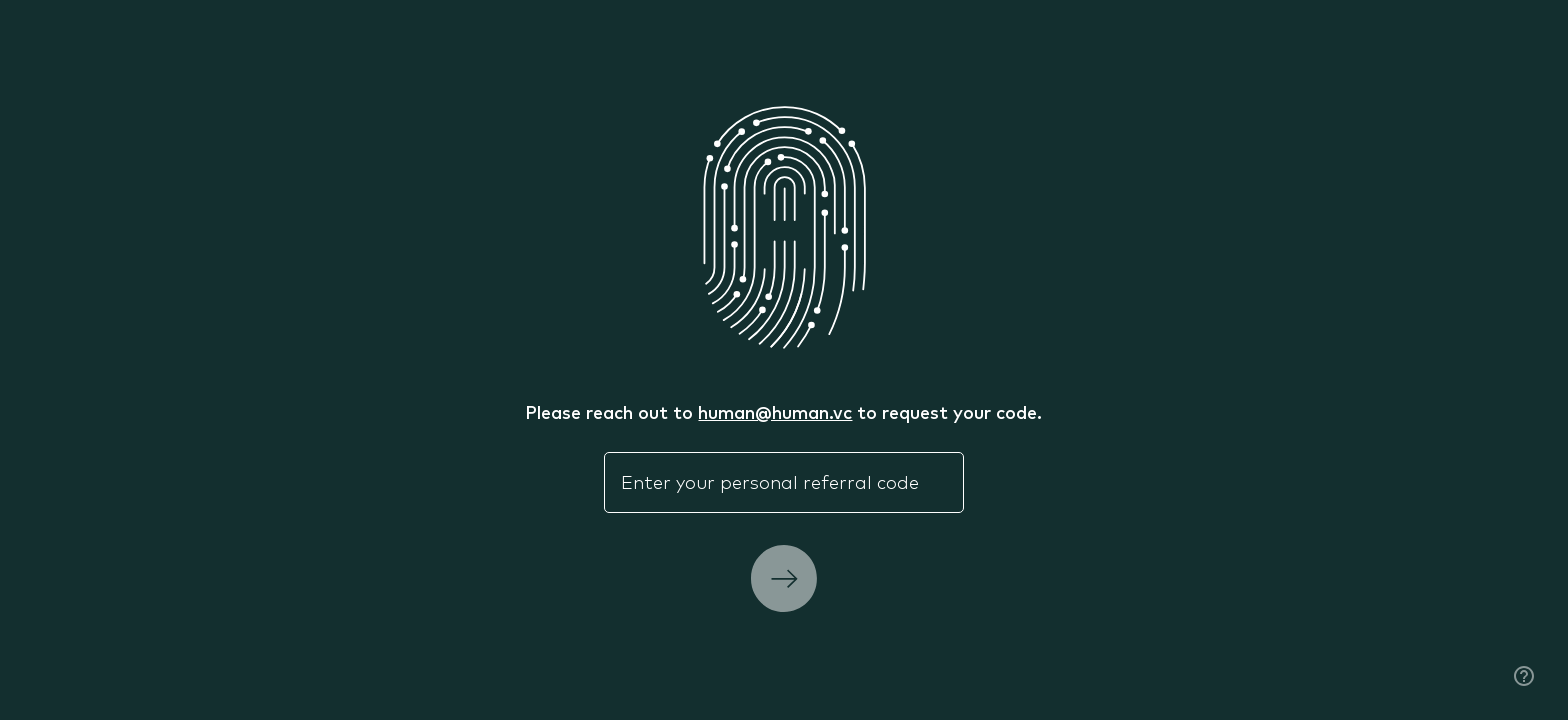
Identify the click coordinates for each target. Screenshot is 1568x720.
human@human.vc (775, 412)
